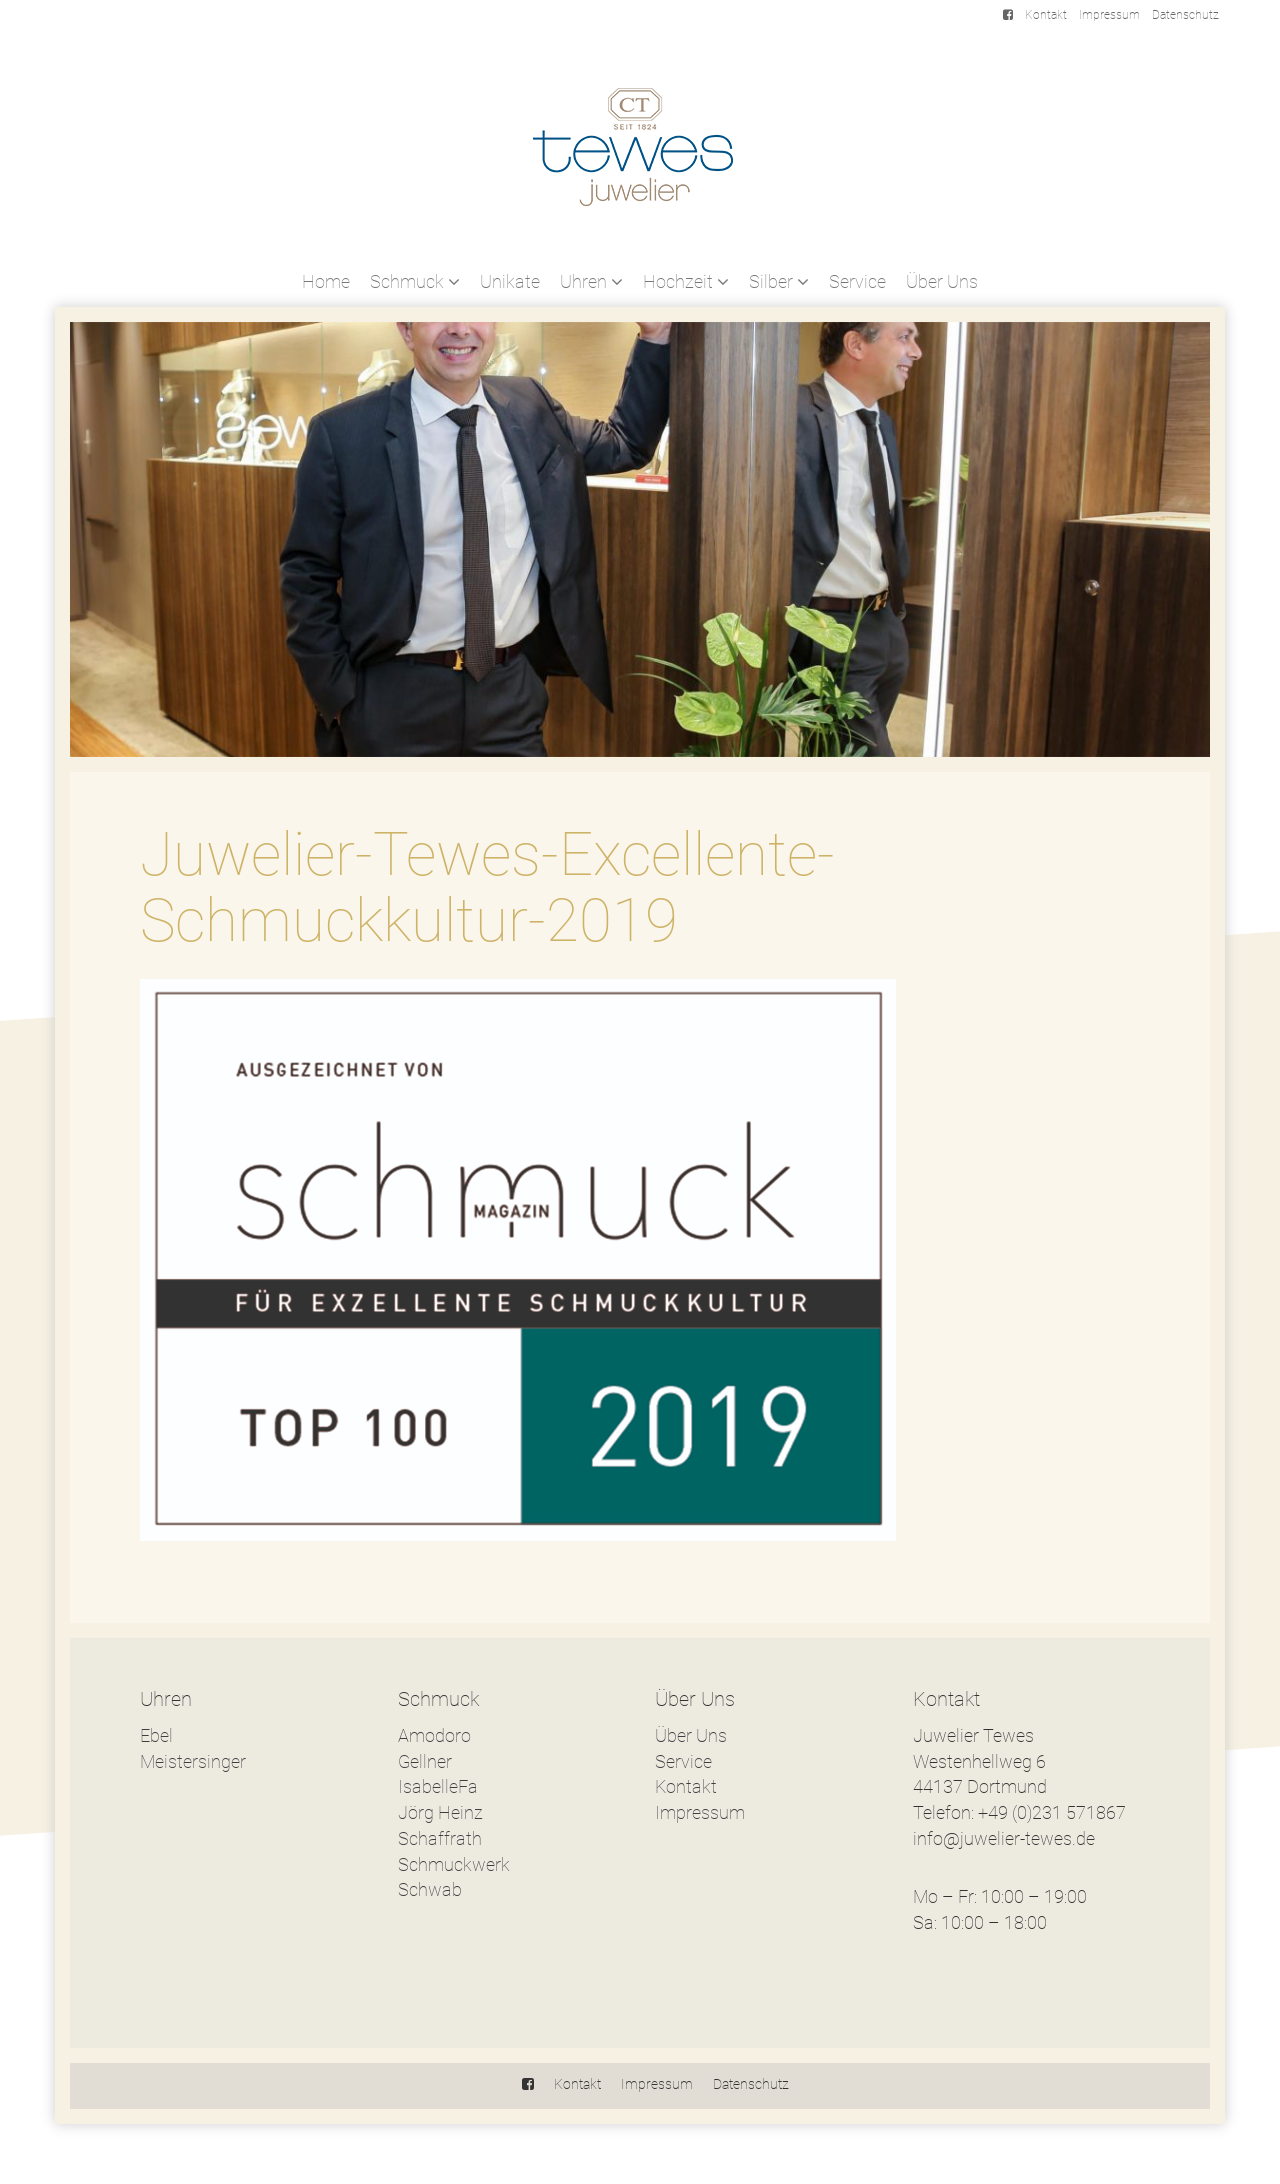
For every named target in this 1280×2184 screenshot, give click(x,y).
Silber (779, 281)
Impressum (1109, 15)
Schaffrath (440, 1838)
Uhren (591, 281)
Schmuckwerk (454, 1864)
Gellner (425, 1761)
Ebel (156, 1735)
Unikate (510, 281)
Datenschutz (1185, 15)
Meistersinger (193, 1761)
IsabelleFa (438, 1786)
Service (857, 281)
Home (326, 281)
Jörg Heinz (440, 1812)
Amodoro (434, 1735)
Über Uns (942, 281)
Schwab (430, 1889)
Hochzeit (686, 281)
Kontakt (1046, 15)
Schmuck (415, 281)
